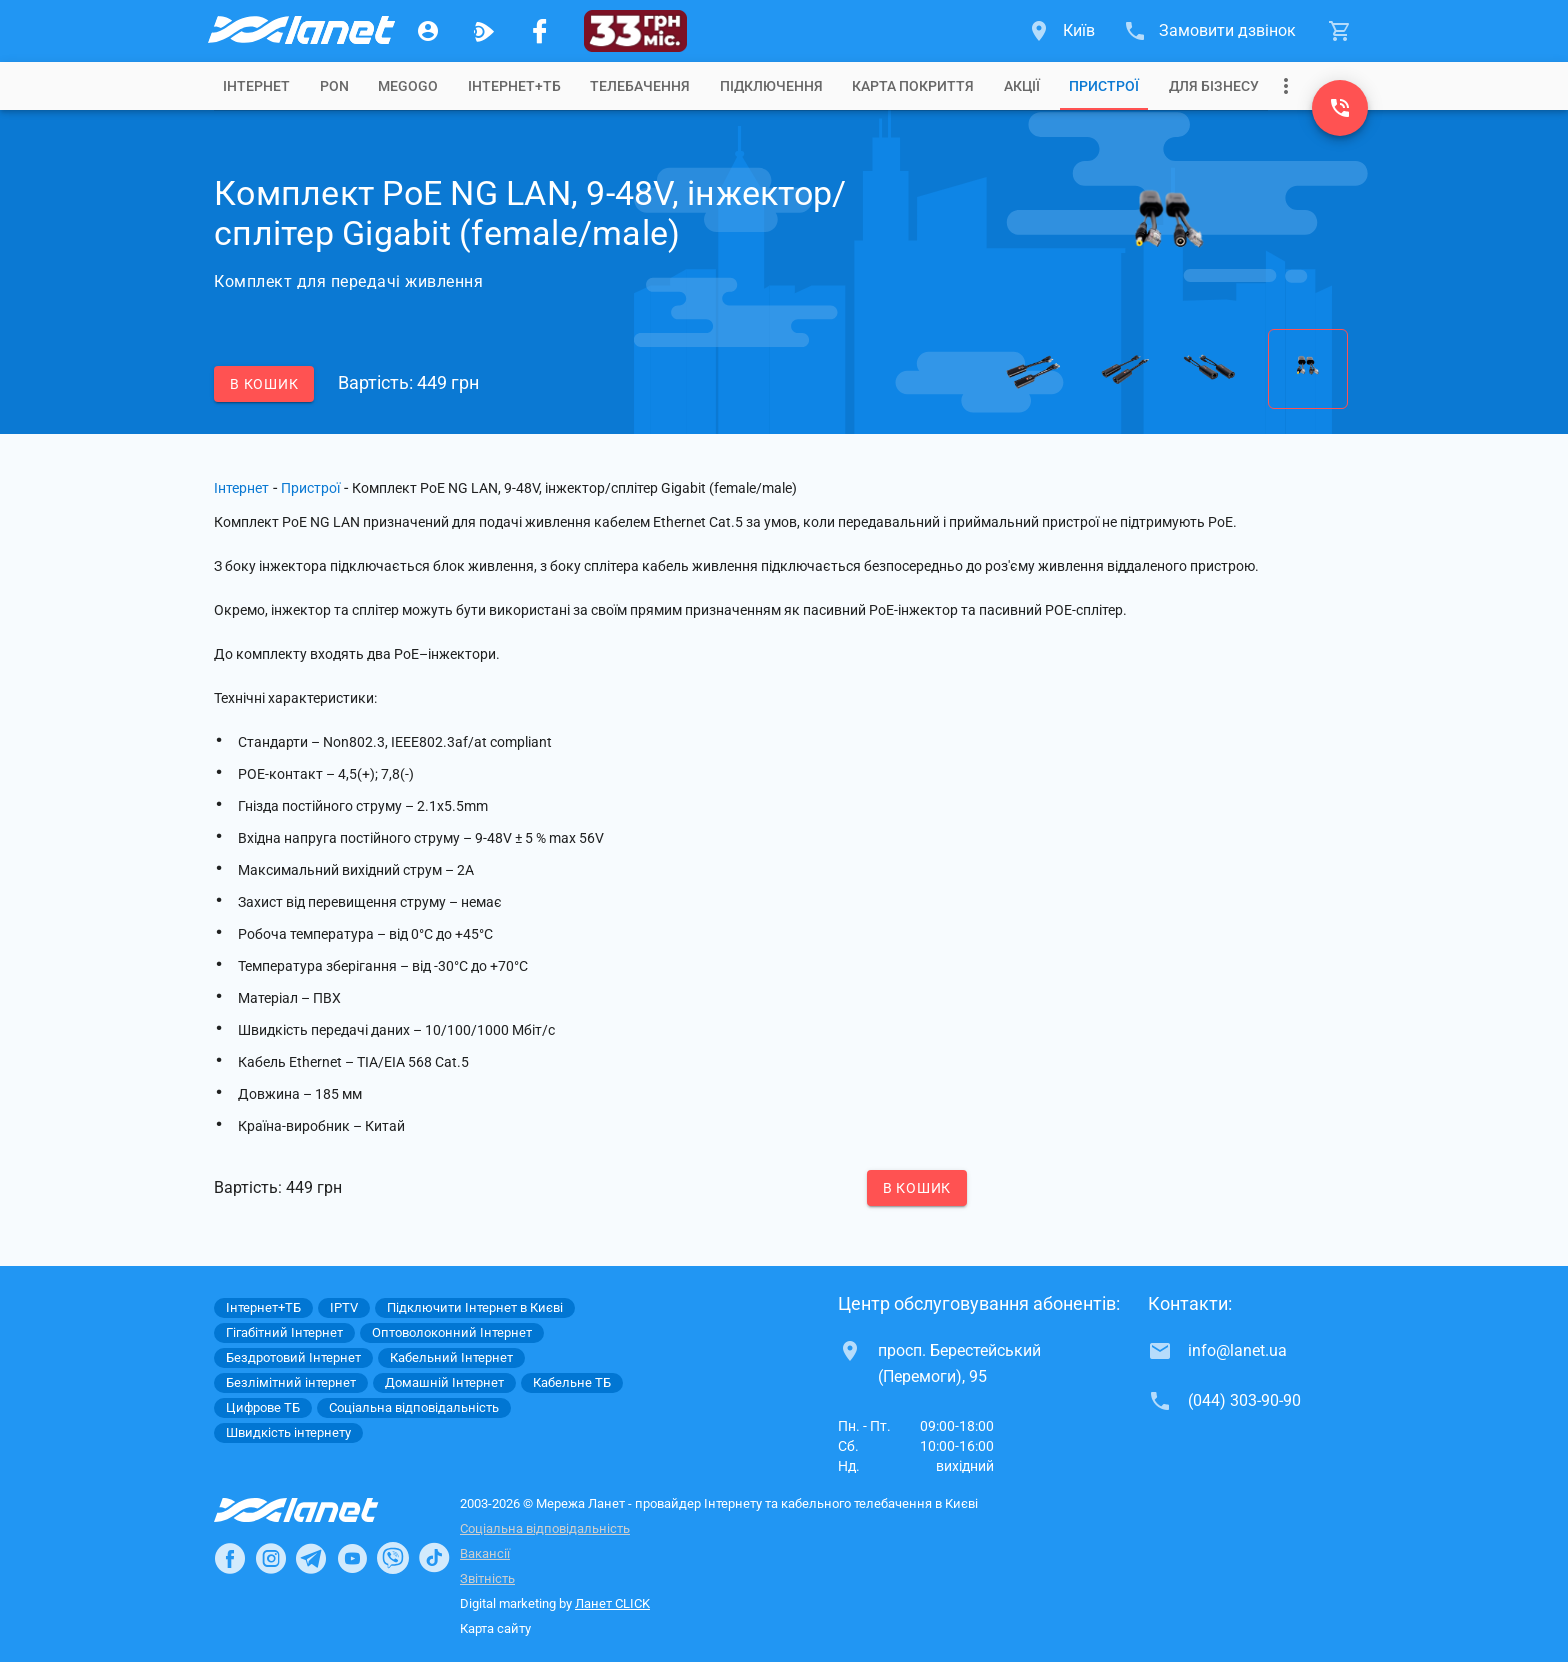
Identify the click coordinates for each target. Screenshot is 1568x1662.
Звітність (487, 1578)
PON (334, 86)
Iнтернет (256, 86)
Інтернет (241, 488)
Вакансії (485, 1553)
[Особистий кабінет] (428, 31)
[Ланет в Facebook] (230, 1558)
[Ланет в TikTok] (434, 1558)
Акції (1022, 86)
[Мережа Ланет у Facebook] (540, 31)
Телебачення (640, 86)
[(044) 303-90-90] (1340, 108)
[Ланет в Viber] (393, 1558)
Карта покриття (913, 86)
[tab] (256, 86)
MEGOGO (408, 86)
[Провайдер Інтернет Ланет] (319, 1510)
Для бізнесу (1214, 86)
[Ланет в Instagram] (271, 1558)
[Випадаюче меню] (1286, 86)
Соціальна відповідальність (545, 1528)
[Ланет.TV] (484, 31)
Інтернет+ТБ (514, 86)
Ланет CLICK (612, 1603)
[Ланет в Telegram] (311, 1558)
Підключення (771, 86)
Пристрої (1104, 86)
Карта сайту (495, 1628)
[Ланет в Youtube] (352, 1558)
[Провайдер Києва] (300, 31)
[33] (635, 31)
